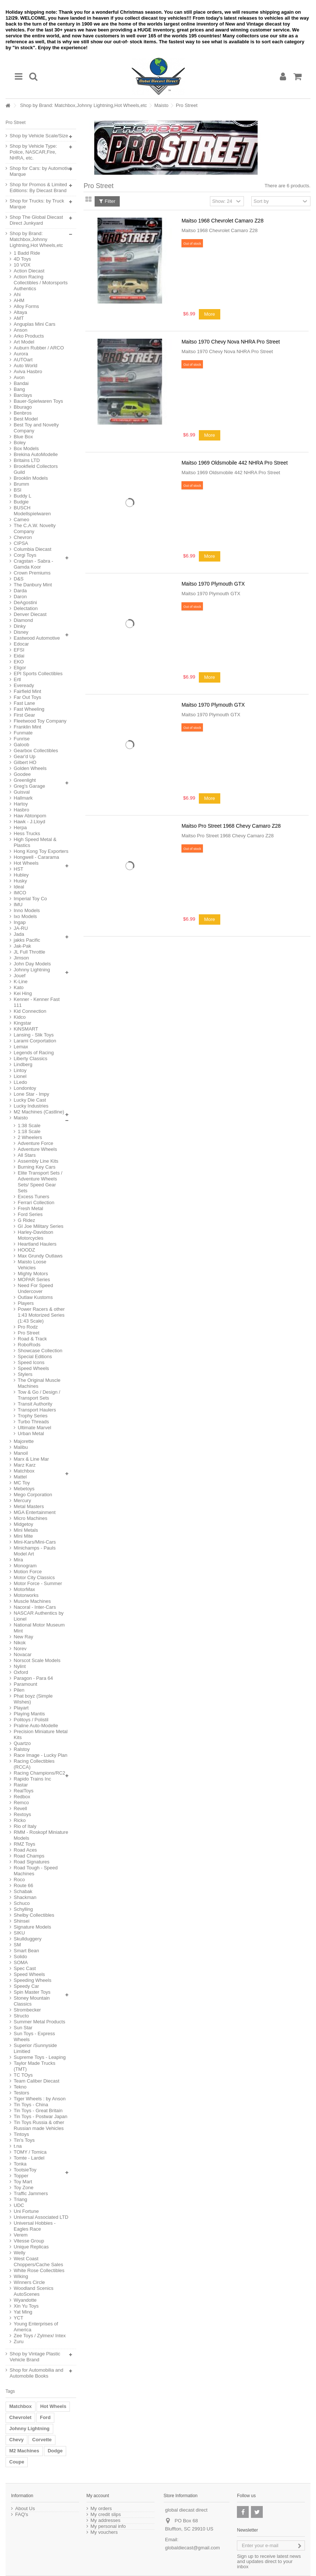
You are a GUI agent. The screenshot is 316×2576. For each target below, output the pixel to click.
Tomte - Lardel (29, 2158)
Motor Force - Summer (38, 1583)
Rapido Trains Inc (32, 1779)
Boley (20, 442)
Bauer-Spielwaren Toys (38, 401)
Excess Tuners (33, 1196)
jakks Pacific (27, 940)
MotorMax (24, 1589)
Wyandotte (25, 2300)
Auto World (25, 365)
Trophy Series (32, 1415)
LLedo (20, 1082)
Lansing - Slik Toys (34, 1035)
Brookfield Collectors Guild (36, 469)
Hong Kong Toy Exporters (41, 851)
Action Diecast (29, 271)
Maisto (161, 105)
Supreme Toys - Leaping (40, 2057)
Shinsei (22, 1921)
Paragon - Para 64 (33, 1678)
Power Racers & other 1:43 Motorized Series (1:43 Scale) (41, 1315)
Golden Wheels (30, 768)
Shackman (25, 1897)
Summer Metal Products (39, 2021)
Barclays (23, 395)
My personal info (108, 2526)
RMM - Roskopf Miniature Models (41, 1835)
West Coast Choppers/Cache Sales (38, 2261)
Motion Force (28, 1571)
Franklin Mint (27, 727)
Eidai (19, 656)
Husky (20, 881)
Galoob (21, 744)
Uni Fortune (26, 2211)
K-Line (21, 981)
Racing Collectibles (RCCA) (34, 1764)
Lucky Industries (31, 1106)
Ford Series (30, 1214)
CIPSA (21, 543)
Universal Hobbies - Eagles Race (34, 2226)
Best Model (26, 419)
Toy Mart (23, 2181)
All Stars (26, 1155)
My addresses (105, 2520)
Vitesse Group (29, 2241)
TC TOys (23, 2075)
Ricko (20, 1820)
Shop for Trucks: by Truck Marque (37, 204)
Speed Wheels (33, 1368)
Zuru (19, 2341)
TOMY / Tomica (30, 2152)
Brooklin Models (31, 478)
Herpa (20, 827)
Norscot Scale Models (37, 1660)
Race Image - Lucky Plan (40, 1755)
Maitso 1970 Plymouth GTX (213, 584)
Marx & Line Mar (31, 1459)
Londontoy (25, 1088)
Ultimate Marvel (34, 1427)
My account (97, 2495)
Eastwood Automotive (37, 638)
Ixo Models (25, 916)
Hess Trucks (27, 833)
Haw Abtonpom (30, 815)
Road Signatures (32, 1862)
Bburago (23, 407)
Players (26, 1303)
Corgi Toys (25, 555)
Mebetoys (24, 1488)
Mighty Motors (33, 1273)
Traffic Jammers (31, 2193)
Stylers (25, 1374)
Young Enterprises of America (36, 2326)
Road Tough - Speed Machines (36, 1870)
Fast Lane (24, 703)
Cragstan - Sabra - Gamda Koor (33, 564)
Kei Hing (23, 993)
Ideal (19, 887)
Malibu (21, 1447)
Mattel (20, 1477)
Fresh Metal (30, 1208)
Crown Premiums (32, 573)
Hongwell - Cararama (36, 857)
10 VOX (22, 265)
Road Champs (29, 1856)
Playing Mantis (29, 1713)
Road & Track (32, 1338)
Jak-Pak (22, 946)
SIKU (19, 1933)
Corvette (42, 2439)
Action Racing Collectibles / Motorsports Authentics (41, 282)
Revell (20, 1808)
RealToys (23, 1790)
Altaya (20, 312)
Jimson (21, 958)
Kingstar (22, 1023)
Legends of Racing (34, 1052)
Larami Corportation (35, 1041)
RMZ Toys (24, 1844)
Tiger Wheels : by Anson (39, 2098)
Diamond (23, 620)
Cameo (21, 519)
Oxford (21, 1672)
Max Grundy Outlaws (40, 1256)
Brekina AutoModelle (36, 454)
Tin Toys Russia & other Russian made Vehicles (39, 2125)
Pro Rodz (28, 1327)
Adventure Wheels (37, 1149)
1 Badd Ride (27, 253)
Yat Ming (23, 2312)
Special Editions (35, 1356)
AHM (19, 300)
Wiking (21, 2276)
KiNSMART (26, 1029)
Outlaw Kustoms (35, 1297)
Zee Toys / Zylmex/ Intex (40, 2335)
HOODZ (26, 1250)
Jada (19, 934)
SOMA (21, 1962)
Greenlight (25, 780)
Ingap (20, 922)
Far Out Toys (27, 697)
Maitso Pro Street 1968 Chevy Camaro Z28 (231, 826)
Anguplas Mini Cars (34, 324)
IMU (18, 904)
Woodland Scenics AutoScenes (33, 2291)
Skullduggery (27, 1939)
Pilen (19, 1690)
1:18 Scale (29, 1131)
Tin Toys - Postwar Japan (40, 2116)
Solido (20, 1956)
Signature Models (32, 1927)
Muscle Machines (32, 1601)
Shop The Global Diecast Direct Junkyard (36, 220)
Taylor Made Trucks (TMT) (34, 2066)
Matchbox (24, 1471)
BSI (17, 490)
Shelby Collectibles (34, 1915)
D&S (19, 579)
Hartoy (21, 804)
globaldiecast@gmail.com (192, 2547)
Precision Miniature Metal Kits (41, 1734)
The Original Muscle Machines (39, 1383)
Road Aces (25, 1850)
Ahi (17, 294)
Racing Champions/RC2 (39, 1773)
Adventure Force (35, 1143)
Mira (18, 1559)
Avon (19, 377)
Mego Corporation (33, 1494)
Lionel (20, 1076)
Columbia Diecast (32, 549)
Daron (20, 596)
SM (17, 1944)
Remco (21, 1802)
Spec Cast (25, 1968)
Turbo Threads (33, 1421)
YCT (18, 2318)
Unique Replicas (31, 2247)
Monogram (25, 1565)
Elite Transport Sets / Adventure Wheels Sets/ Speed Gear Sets (40, 1181)
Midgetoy (23, 1524)
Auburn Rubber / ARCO (39, 348)
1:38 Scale (29, 1125)
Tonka (20, 2164)
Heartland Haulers (37, 1244)
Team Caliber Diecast (37, 2081)
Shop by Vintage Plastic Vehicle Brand (35, 2356)
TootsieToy (25, 2170)
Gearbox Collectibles (36, 750)
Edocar (21, 644)
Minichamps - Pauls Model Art (34, 1551)
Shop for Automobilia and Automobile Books (36, 2373)
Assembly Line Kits (38, 1161)
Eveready (24, 685)
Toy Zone (23, 2187)
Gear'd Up (24, 756)
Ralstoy (22, 1749)
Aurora (21, 353)
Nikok (20, 1642)
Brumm (21, 484)
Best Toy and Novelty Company (36, 427)
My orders (101, 2508)
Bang (19, 389)
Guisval (22, 792)
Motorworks (26, 1595)
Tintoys (21, 2134)
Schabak (23, 1891)
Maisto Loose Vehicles (32, 1264)
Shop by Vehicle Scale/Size (39, 135)
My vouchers (104, 2532)
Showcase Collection (40, 1350)
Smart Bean (26, 1950)
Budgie (21, 502)
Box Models (26, 448)
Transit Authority (35, 1404)
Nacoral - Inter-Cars (35, 1607)
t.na (18, 2146)
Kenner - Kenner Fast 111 (37, 1002)
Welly (20, 2252)
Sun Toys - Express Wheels (34, 2036)
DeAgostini (25, 602)
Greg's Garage (29, 786)
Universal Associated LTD (41, 2217)
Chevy (16, 2439)
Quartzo (22, 1743)
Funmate (23, 733)
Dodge (55, 2450)
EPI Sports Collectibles (38, 673)
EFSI (19, 650)
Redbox (22, 1796)
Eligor (20, 667)
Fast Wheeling (29, 709)
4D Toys (22, 259)
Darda (20, 590)
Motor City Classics (34, 1577)
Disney (21, 632)
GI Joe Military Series (41, 1226)
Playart (21, 1708)
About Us (25, 2508)
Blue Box (23, 436)
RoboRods (29, 1344)
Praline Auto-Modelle (36, 1725)
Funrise (22, 738)
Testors (21, 2093)
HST (18, 869)
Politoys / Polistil (31, 1719)
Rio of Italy (25, 1826)
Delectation (26, 608)
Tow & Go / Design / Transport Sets (39, 1395)
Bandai (21, 383)
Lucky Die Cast (30, 1100)
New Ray (23, 1636)
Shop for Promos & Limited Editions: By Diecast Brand (38, 187)
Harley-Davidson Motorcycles (35, 1235)
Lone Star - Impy (31, 1094)
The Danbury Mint (33, 584)
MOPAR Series (34, 1279)
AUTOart (23, 359)
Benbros (22, 413)
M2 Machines (24, 2450)
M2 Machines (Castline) (39, 1112)
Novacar (22, 1654)
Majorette (24, 1441)
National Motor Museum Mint (39, 1628)
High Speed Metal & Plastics (35, 842)
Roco (19, 1879)
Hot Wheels (26, 863)
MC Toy (22, 1482)
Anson (20, 330)
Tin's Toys (24, 2140)
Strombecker (27, 2010)
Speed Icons (31, 1362)
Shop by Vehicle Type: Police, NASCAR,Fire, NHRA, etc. (33, 152)
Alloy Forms (26, 306)
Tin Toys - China (31, 2104)
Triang (20, 2199)
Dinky (20, 626)
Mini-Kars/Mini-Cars (35, 1542)
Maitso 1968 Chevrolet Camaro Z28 (222, 221)
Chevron (23, 537)
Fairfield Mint (27, 691)
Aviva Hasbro (28, 371)
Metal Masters (29, 1506)
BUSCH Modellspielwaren (32, 510)
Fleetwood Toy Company (40, 721)
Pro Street (29, 1333)
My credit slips (106, 2514)
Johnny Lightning (32, 969)
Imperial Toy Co (30, 898)
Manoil (21, 1453)
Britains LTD (27, 460)
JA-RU (21, 928)
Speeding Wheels (32, 1980)
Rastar (21, 1785)
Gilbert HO (25, 762)
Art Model (24, 342)
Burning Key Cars (36, 1167)
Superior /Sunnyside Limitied (35, 2048)
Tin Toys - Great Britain (38, 2110)
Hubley (21, 875)
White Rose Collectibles (39, 2270)
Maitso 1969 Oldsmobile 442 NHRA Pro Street (234, 463)
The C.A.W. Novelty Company (34, 528)
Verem (21, 2235)
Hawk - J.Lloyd (29, 821)
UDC (19, 2205)
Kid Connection (30, 1011)
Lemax (21, 1046)
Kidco (20, 1017)
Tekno (20, 2087)
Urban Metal (31, 1433)
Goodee (22, 774)
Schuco (22, 1903)
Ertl (17, 679)
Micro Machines (30, 1518)
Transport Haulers (37, 1410)
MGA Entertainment (34, 1512)
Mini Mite (23, 1536)
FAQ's (21, 2514)
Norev (20, 1648)
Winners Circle (29, 2282)
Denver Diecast (30, 614)
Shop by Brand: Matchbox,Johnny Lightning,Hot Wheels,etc (83, 105)
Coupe (16, 2462)
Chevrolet (20, 2417)
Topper (21, 2175)
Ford (45, 2417)
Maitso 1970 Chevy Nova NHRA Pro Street (230, 342)
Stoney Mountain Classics (32, 2001)
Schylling (23, 1909)
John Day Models (32, 964)
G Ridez (26, 1220)
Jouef (20, 975)
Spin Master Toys (32, 1992)
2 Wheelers (30, 1137)
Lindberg (23, 1064)
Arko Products (29, 336)
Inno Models (27, 910)
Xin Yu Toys (26, 2306)
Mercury (22, 1500)
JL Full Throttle (29, 952)
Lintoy (20, 1070)
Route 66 (23, 1885)
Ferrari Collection (36, 1202)
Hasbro (21, 810)
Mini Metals (26, 1530)
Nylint (20, 1666)
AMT (19, 318)
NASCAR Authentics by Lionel (39, 1616)
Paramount (25, 1684)
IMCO (20, 892)
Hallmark (23, 798)
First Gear (24, 715)
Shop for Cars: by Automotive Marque (41, 171)
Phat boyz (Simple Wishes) (33, 1699)
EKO (19, 661)
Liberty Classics (30, 1058)
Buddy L (22, 496)
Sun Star (23, 2027)
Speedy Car (26, 1986)
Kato (19, 987)
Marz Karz (24, 1465)
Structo (21, 2016)
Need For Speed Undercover (35, 1288)
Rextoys (22, 1814)
